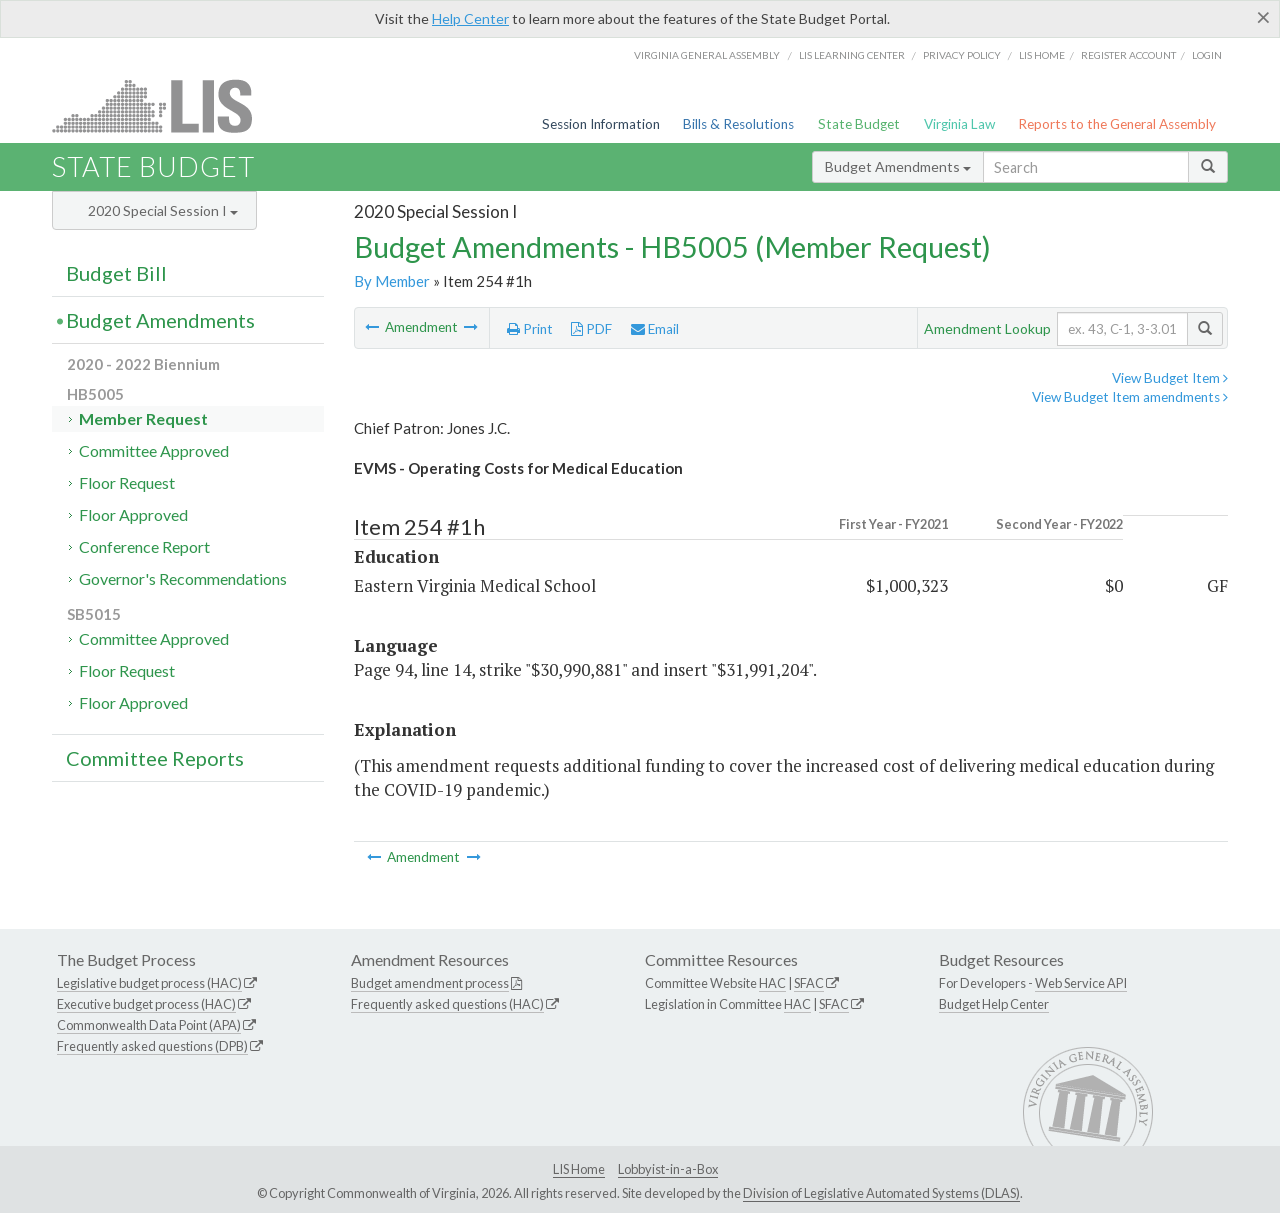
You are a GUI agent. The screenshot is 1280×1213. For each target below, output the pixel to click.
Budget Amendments (898, 166)
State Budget (859, 124)
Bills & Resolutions (738, 124)
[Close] (1263, 17)
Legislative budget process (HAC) (149, 983)
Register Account (1128, 55)
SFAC (809, 983)
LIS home (1042, 55)
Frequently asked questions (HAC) (447, 1004)
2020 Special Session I (163, 210)
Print (530, 329)
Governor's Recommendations (183, 578)
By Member (392, 281)
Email (655, 329)
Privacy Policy (962, 55)
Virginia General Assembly (707, 55)
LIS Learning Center (852, 55)
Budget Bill (116, 273)
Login (1207, 55)
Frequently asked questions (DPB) (152, 1046)
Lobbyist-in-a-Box (668, 1169)
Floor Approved (133, 514)
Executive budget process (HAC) (146, 1004)
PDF (591, 329)
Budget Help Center (994, 1004)
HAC (772, 983)
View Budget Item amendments (1130, 397)
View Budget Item (1170, 378)
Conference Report (144, 546)
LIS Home (579, 1169)
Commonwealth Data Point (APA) (149, 1025)
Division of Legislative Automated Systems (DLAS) (881, 1193)
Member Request (143, 418)
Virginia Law (959, 124)
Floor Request (127, 482)
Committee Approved (154, 450)
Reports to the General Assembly (1117, 124)
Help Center (470, 18)
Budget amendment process (430, 983)
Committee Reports (155, 758)
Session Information (601, 124)
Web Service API (1081, 983)
